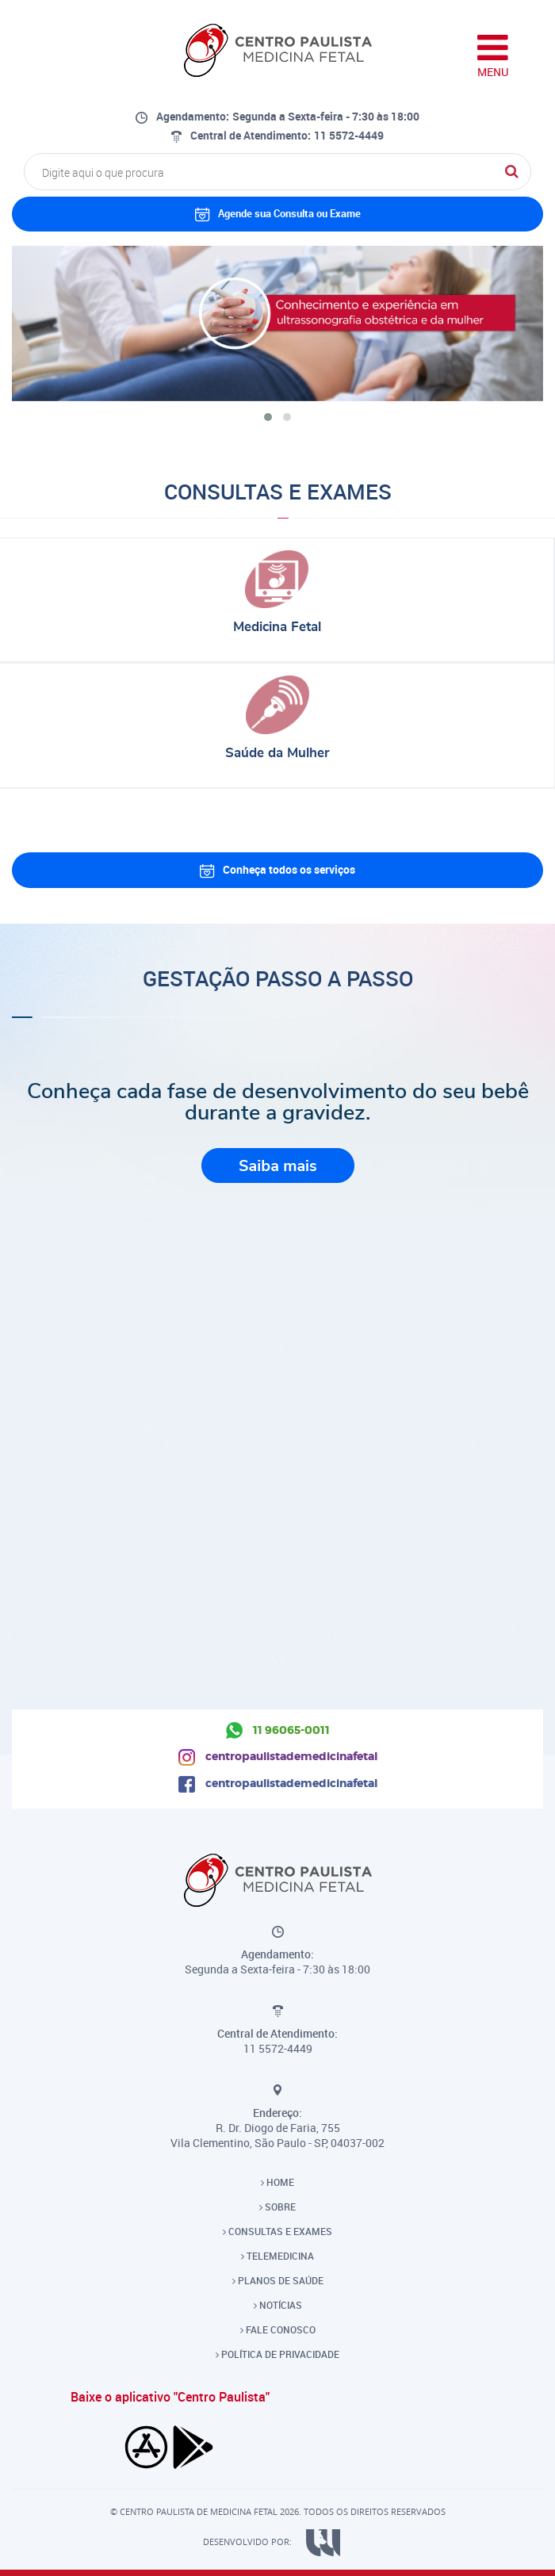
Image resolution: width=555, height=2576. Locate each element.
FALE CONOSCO (278, 2329)
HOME (277, 2182)
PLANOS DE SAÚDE (277, 2280)
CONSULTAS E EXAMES (277, 2231)
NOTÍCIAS (278, 2304)
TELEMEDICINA (277, 2255)
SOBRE (277, 2206)
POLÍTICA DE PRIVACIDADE (277, 2354)
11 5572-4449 (349, 135)
